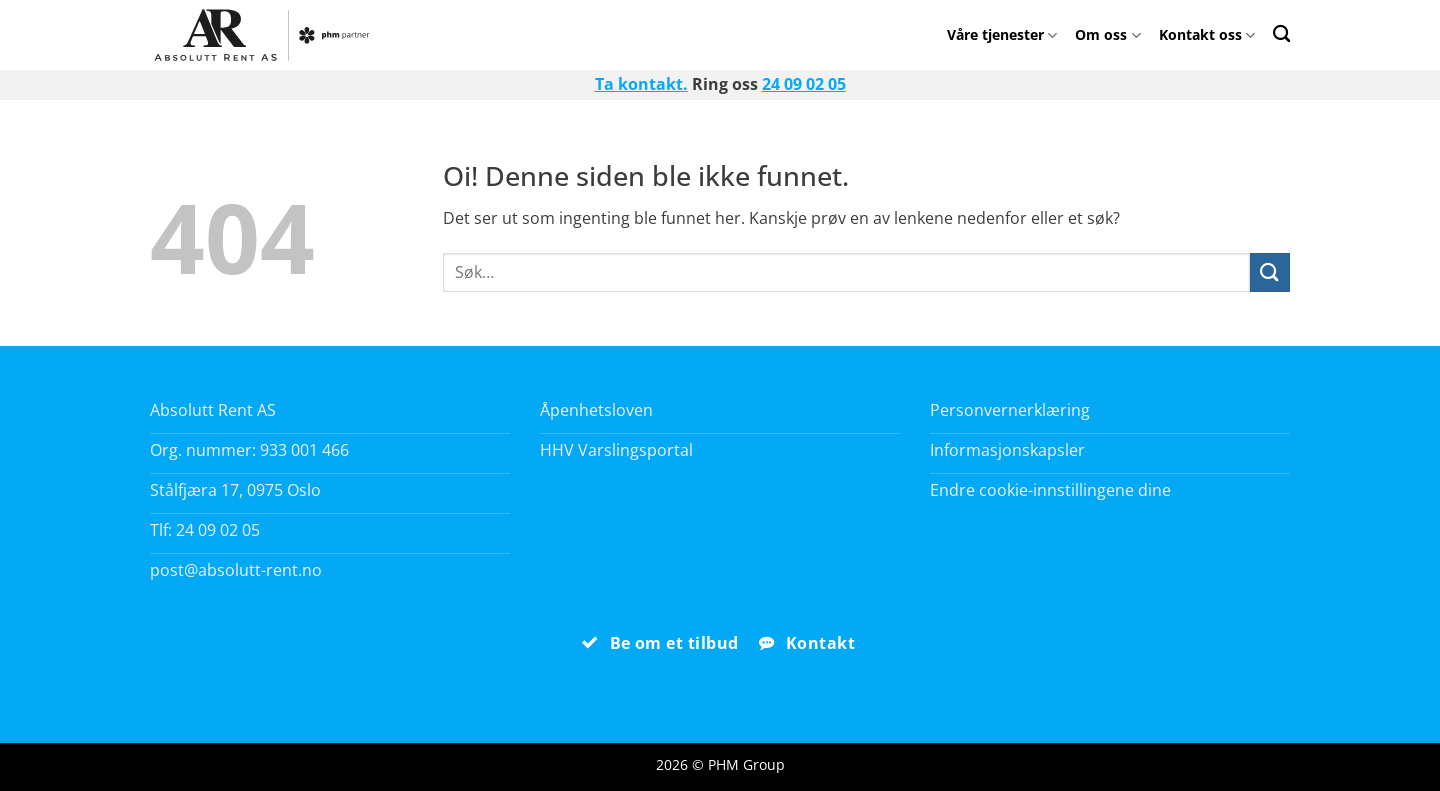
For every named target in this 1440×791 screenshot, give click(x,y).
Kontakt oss (1207, 34)
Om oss (1107, 34)
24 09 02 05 (804, 84)
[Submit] (1270, 272)
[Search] (1281, 33)
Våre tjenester (1002, 34)
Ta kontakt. (641, 84)
